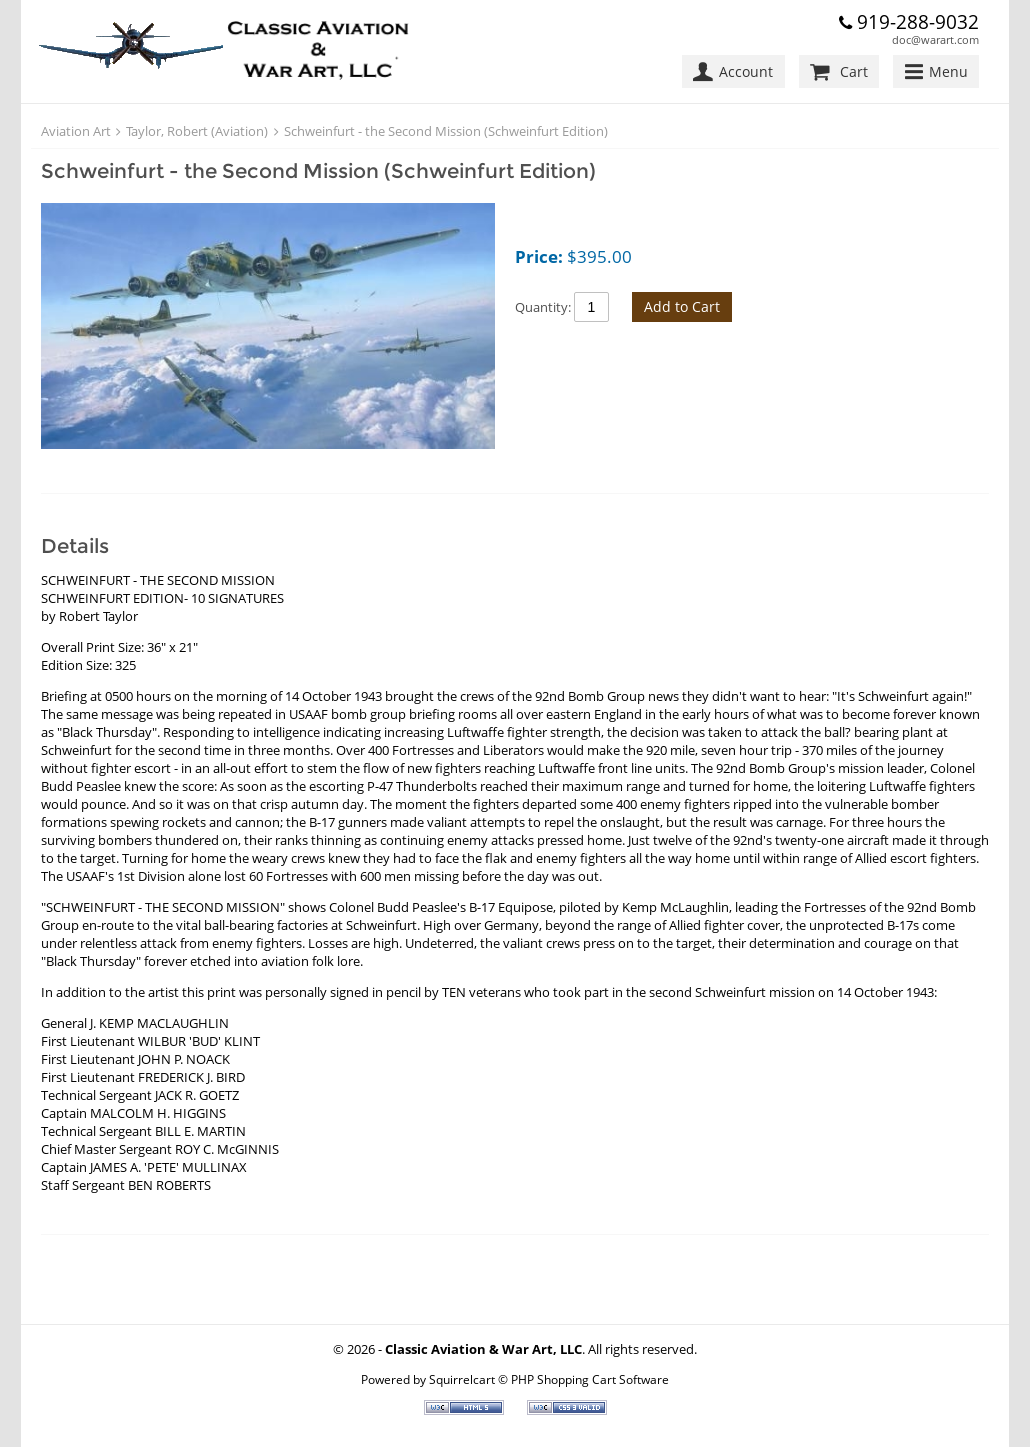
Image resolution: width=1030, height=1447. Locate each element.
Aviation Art (76, 131)
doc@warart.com (935, 39)
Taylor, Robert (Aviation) (197, 131)
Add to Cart (682, 306)
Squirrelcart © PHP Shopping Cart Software (549, 1379)
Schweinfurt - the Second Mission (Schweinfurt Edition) (446, 131)
